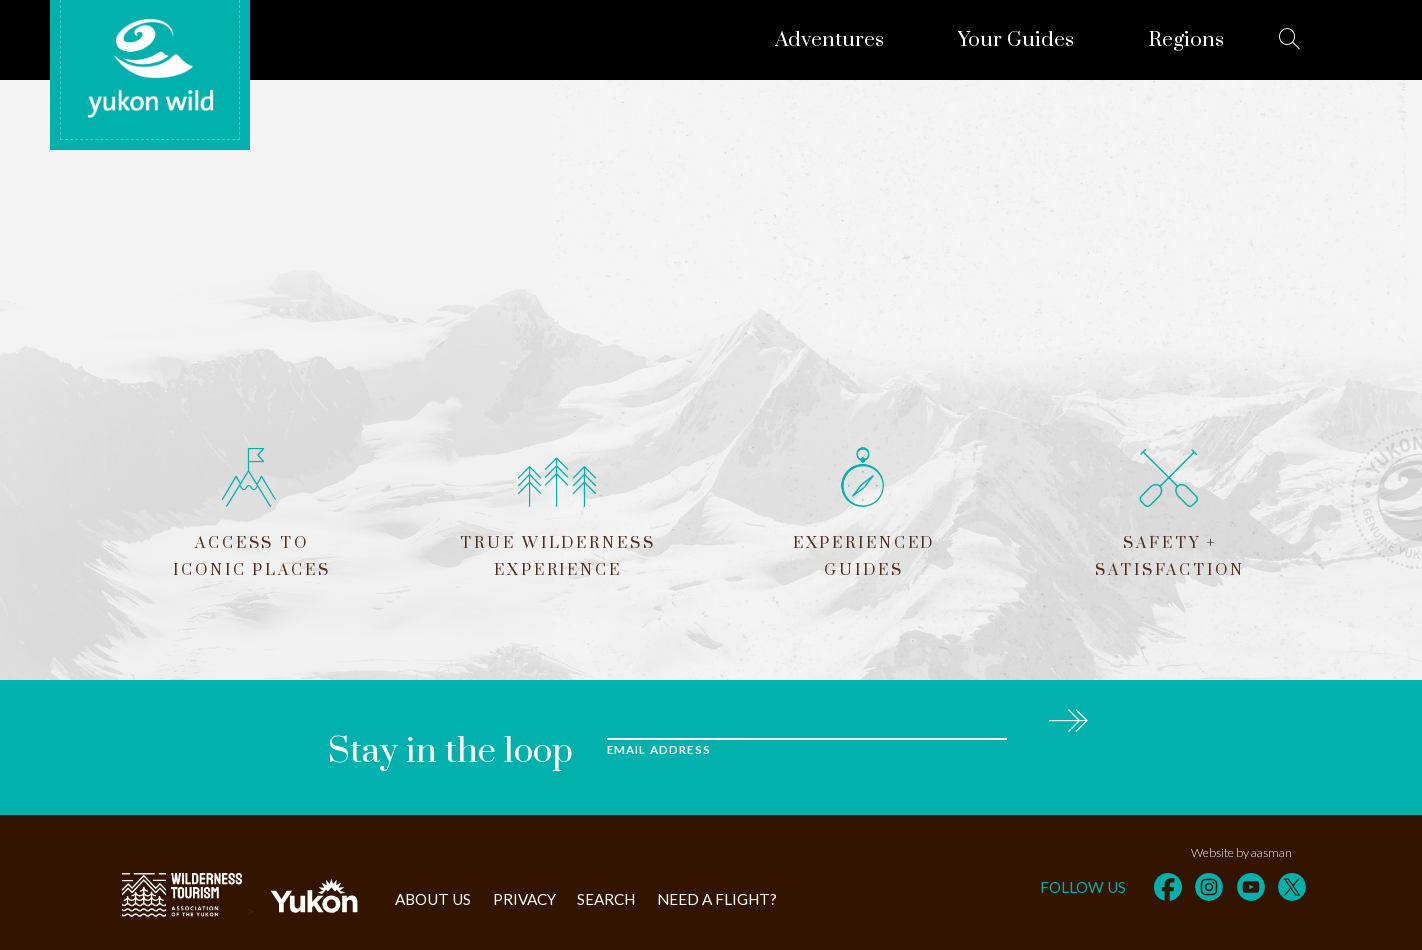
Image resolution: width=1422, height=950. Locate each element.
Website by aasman (1241, 852)
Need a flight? (717, 899)
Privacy (524, 899)
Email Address (659, 749)
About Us (433, 899)
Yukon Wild (150, 69)
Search (606, 899)
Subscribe (1067, 717)
